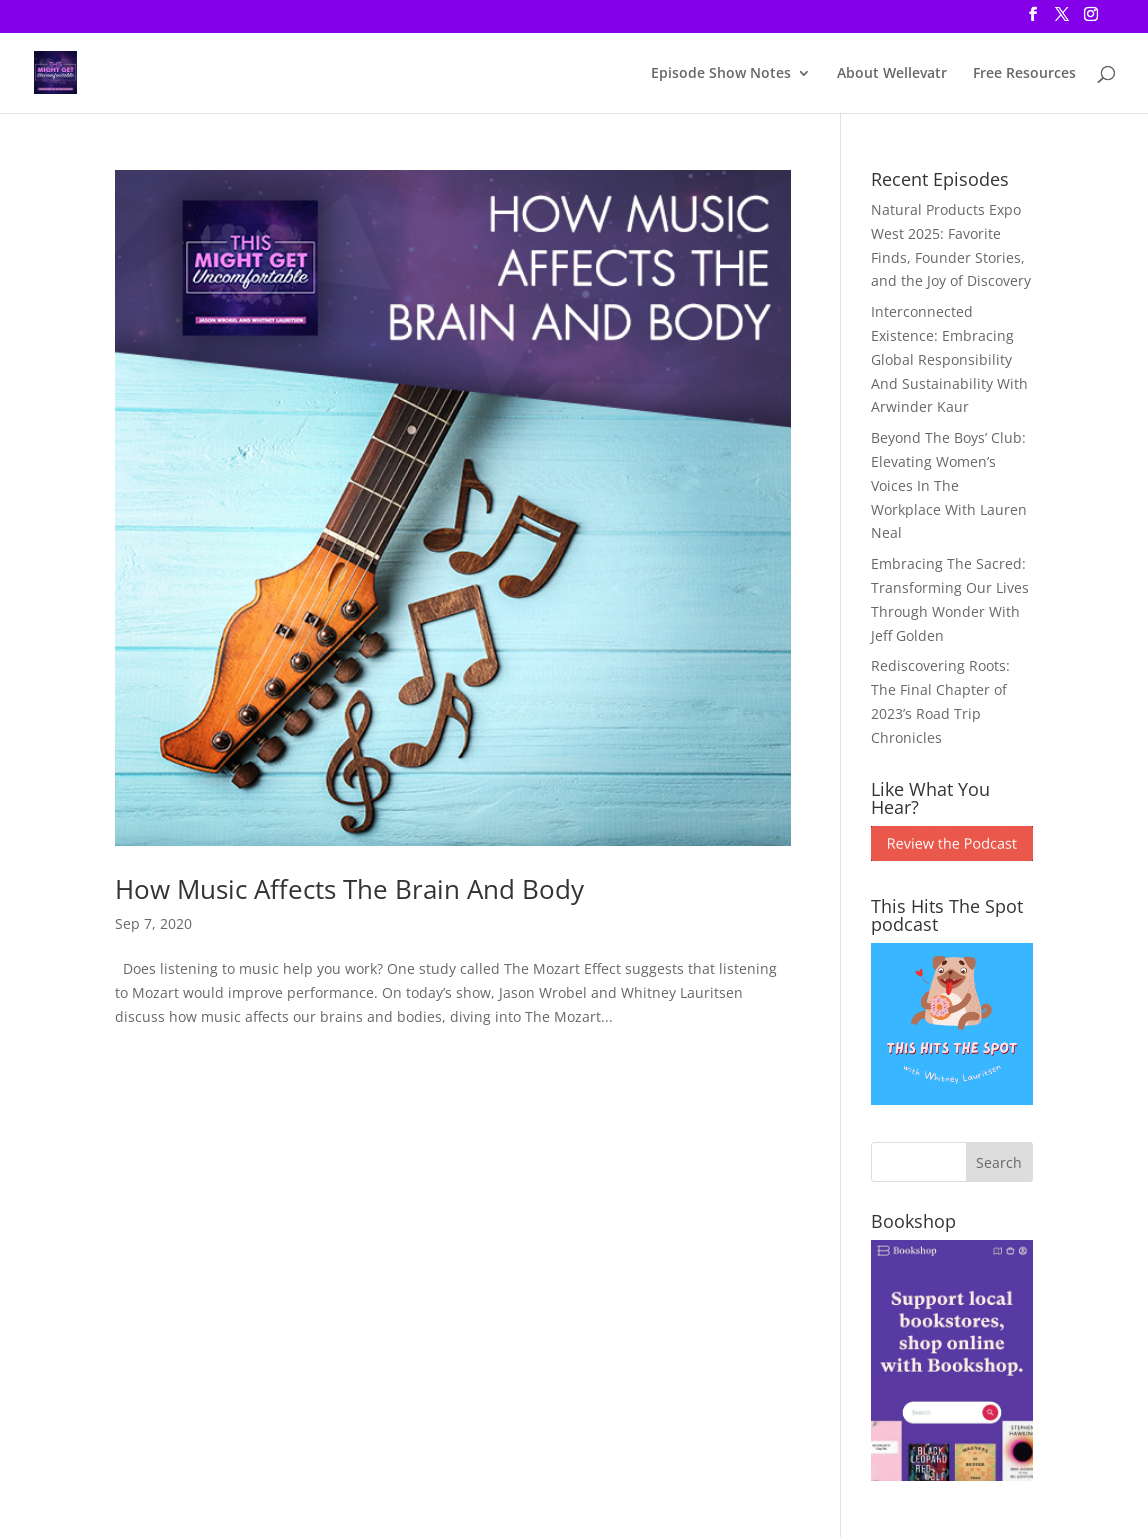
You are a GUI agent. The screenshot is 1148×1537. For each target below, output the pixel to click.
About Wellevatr (892, 74)
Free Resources (1024, 74)
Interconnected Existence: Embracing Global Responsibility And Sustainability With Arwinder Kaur (949, 359)
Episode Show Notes (721, 74)
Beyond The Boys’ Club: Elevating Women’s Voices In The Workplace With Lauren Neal (949, 485)
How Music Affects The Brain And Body (349, 889)
